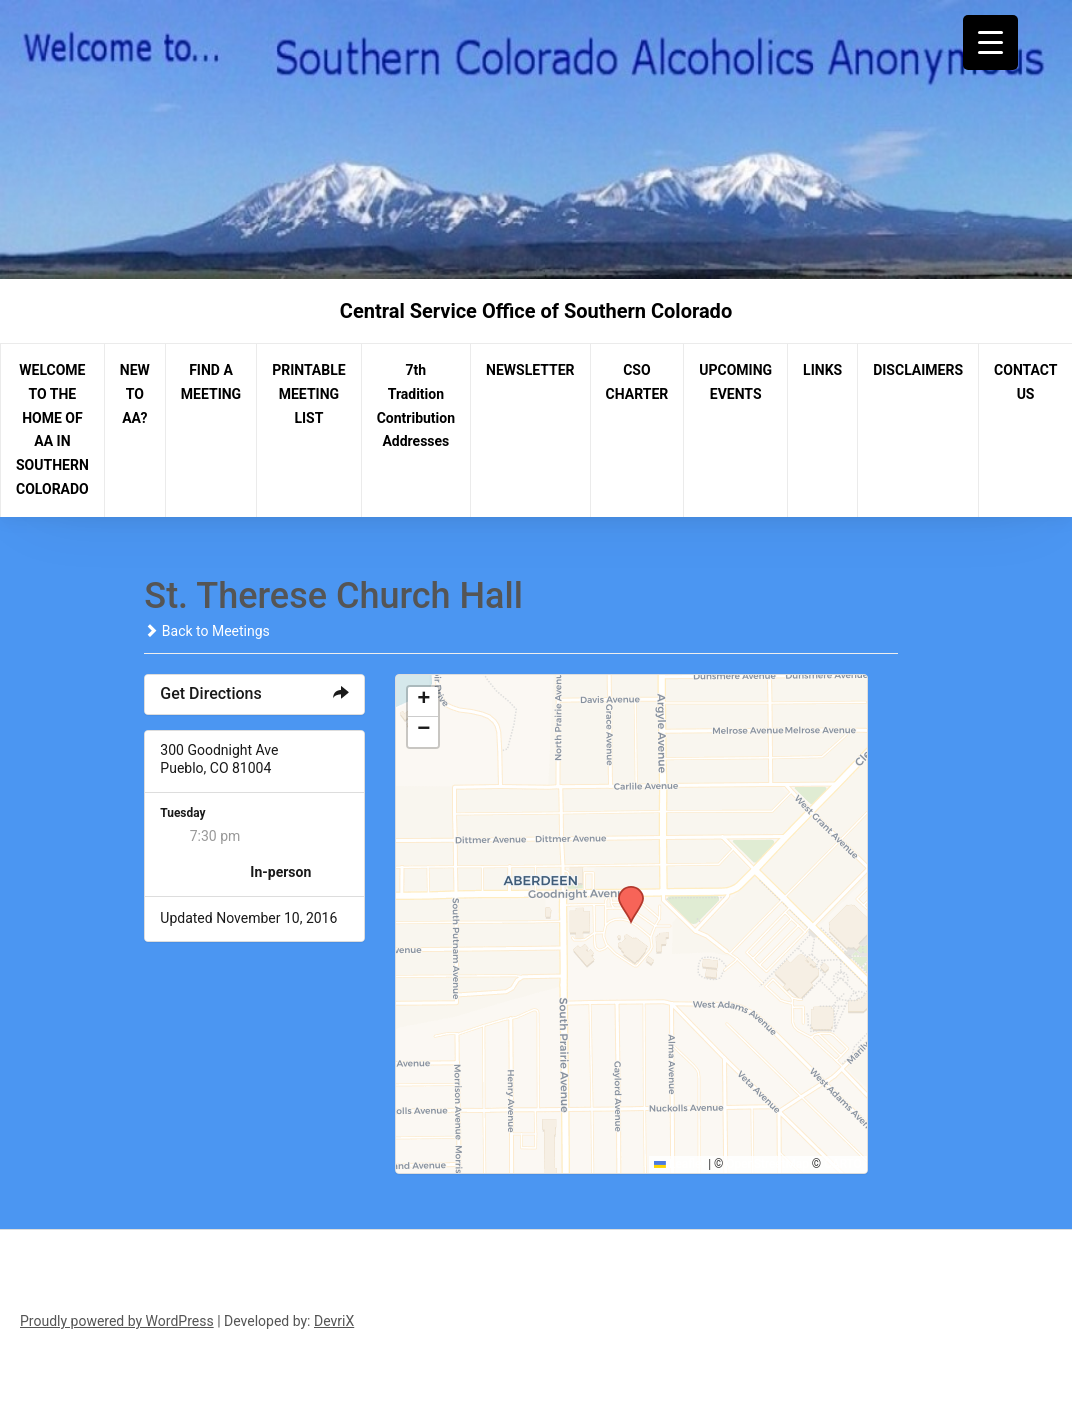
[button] (624, 892)
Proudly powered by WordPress (117, 1321)
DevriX (334, 1321)
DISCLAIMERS (918, 370)
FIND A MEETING (211, 382)
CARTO (842, 1164)
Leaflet (679, 1164)
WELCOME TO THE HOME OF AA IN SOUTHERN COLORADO (52, 429)
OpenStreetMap (767, 1164)
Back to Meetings (206, 631)
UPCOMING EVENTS (735, 382)
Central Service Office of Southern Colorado (536, 311)
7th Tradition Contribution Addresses (416, 405)
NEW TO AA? (135, 394)
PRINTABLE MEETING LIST (309, 394)
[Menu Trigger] (990, 42)
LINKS (822, 370)
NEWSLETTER (530, 370)
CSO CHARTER (637, 382)
